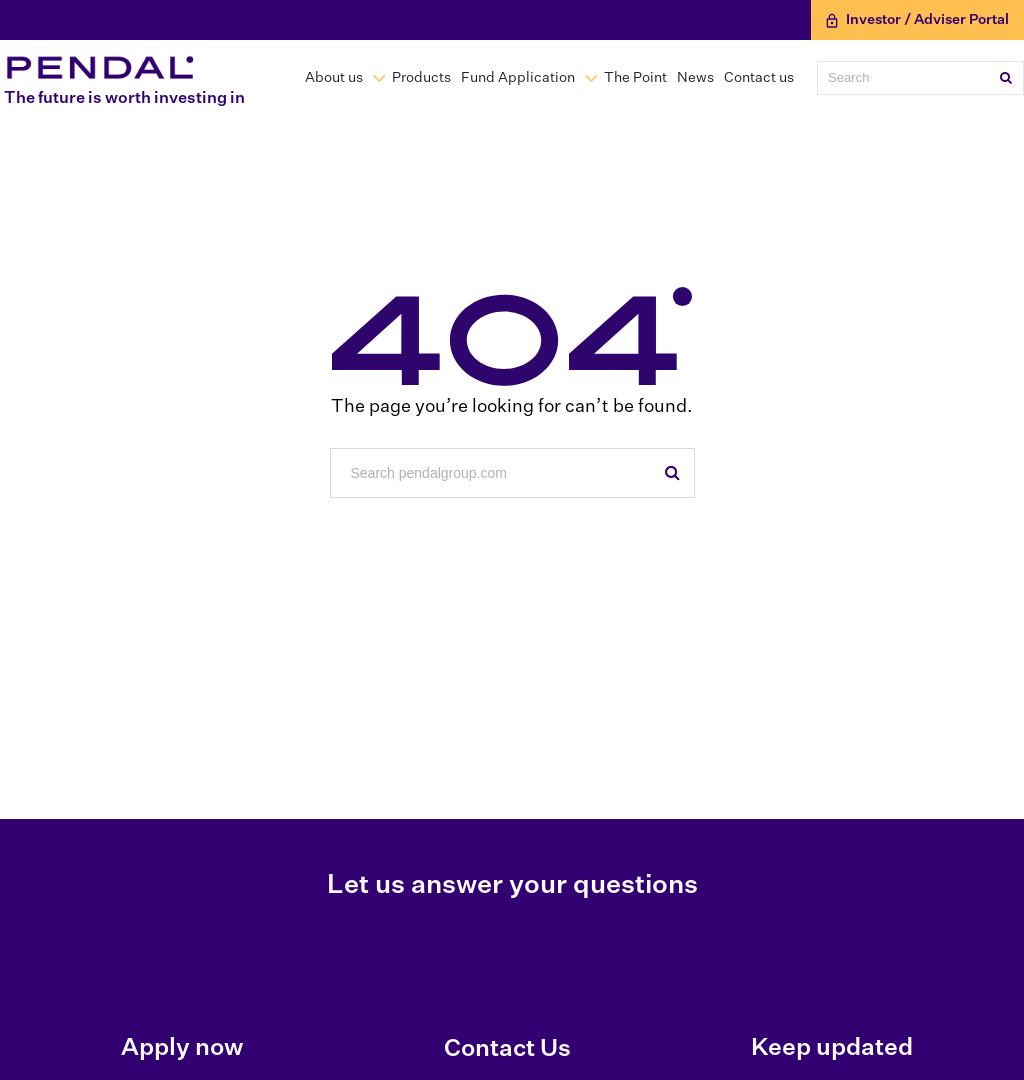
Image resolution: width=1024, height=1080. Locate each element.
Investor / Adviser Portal (917, 20)
